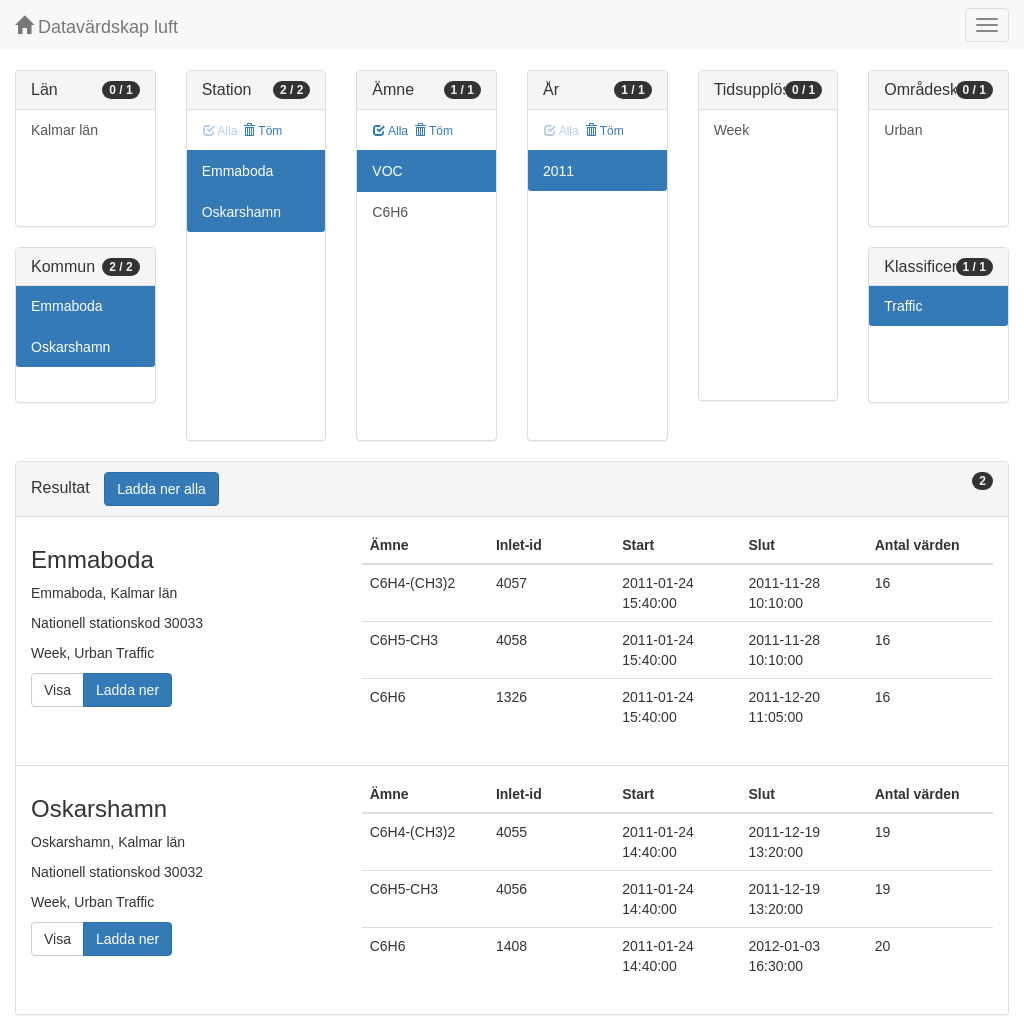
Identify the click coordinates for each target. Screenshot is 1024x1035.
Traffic (903, 306)
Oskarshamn (70, 347)
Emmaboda (67, 306)
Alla (390, 131)
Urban (903, 130)
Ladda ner (127, 690)
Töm (262, 131)
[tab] (512, 489)
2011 (558, 171)
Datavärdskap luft (96, 26)
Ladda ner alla (161, 489)
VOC (387, 171)
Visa (57, 690)
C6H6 (390, 212)
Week (732, 130)
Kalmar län (64, 130)
